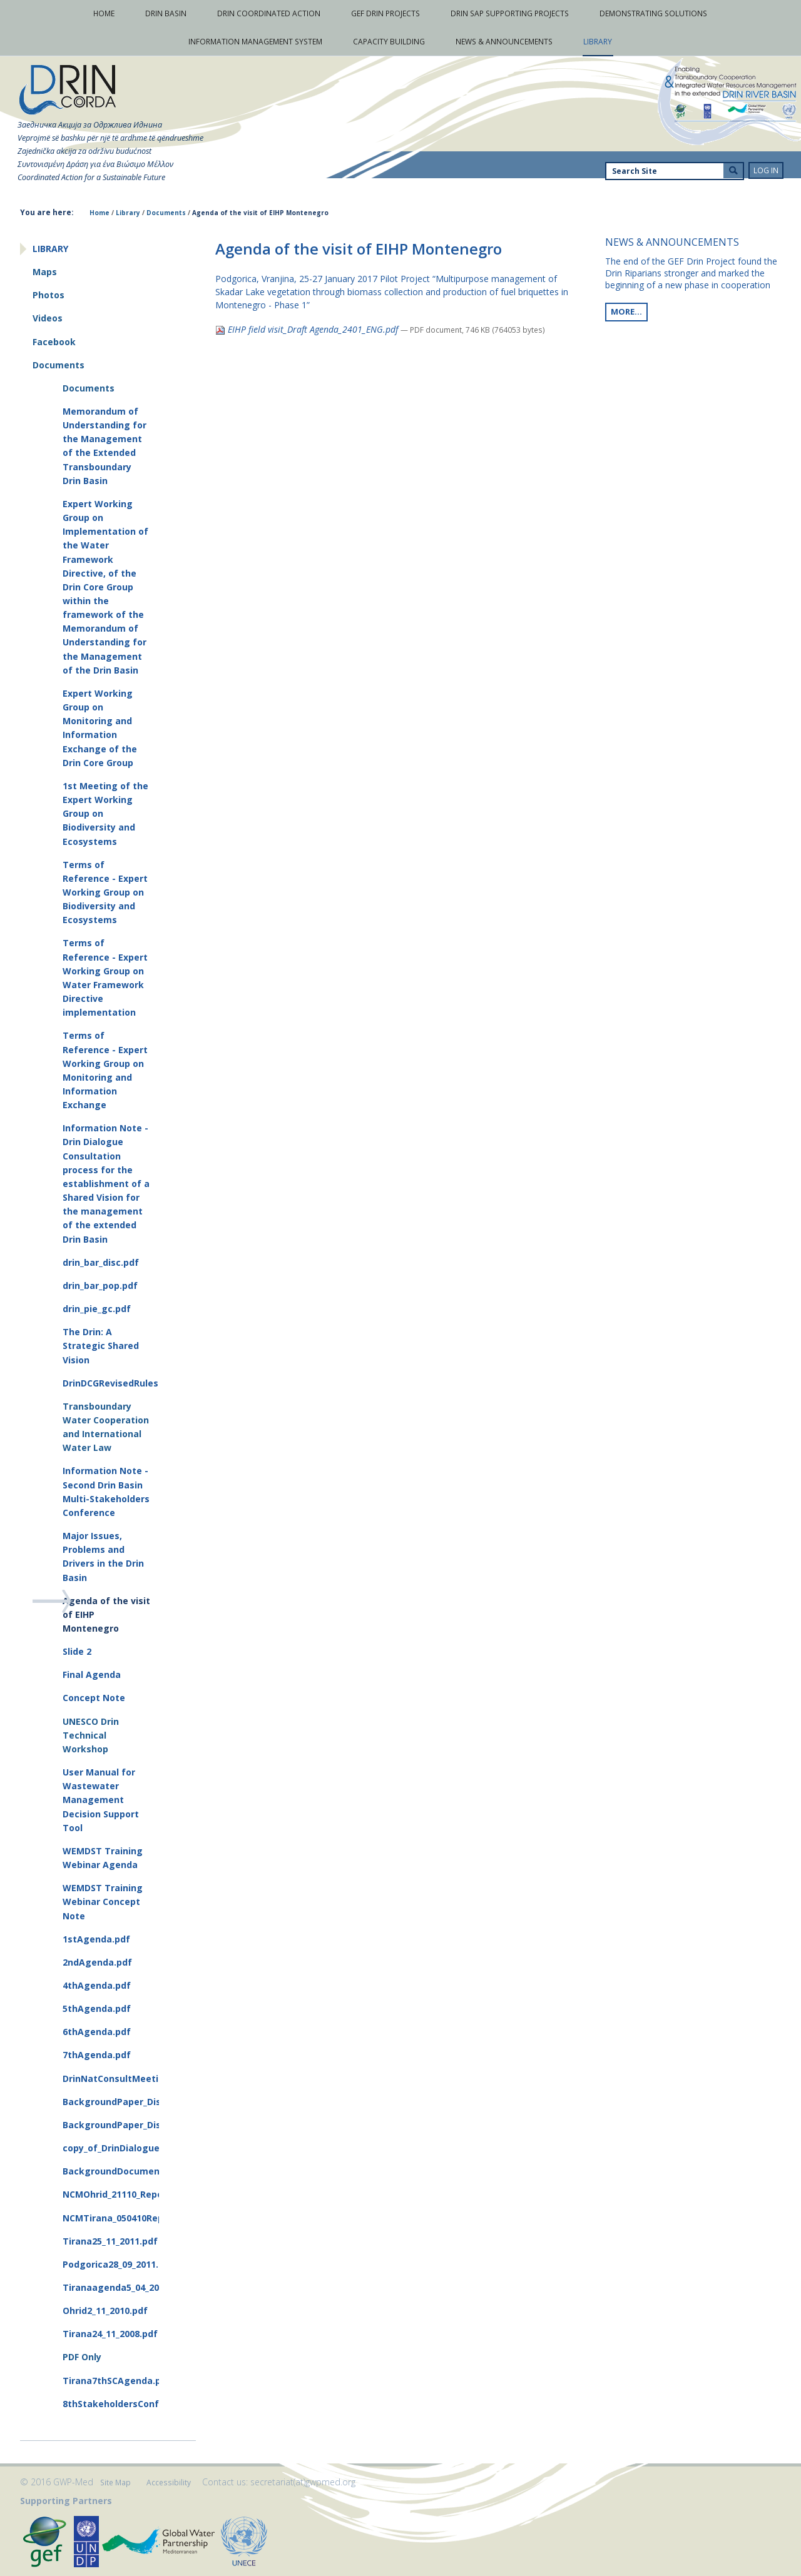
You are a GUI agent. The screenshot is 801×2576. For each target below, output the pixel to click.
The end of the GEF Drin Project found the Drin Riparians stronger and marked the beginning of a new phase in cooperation (691, 273)
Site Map (115, 2482)
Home (99, 212)
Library (128, 212)
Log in (765, 170)
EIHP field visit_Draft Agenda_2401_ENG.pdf (307, 329)
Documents (166, 212)
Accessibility (168, 2482)
